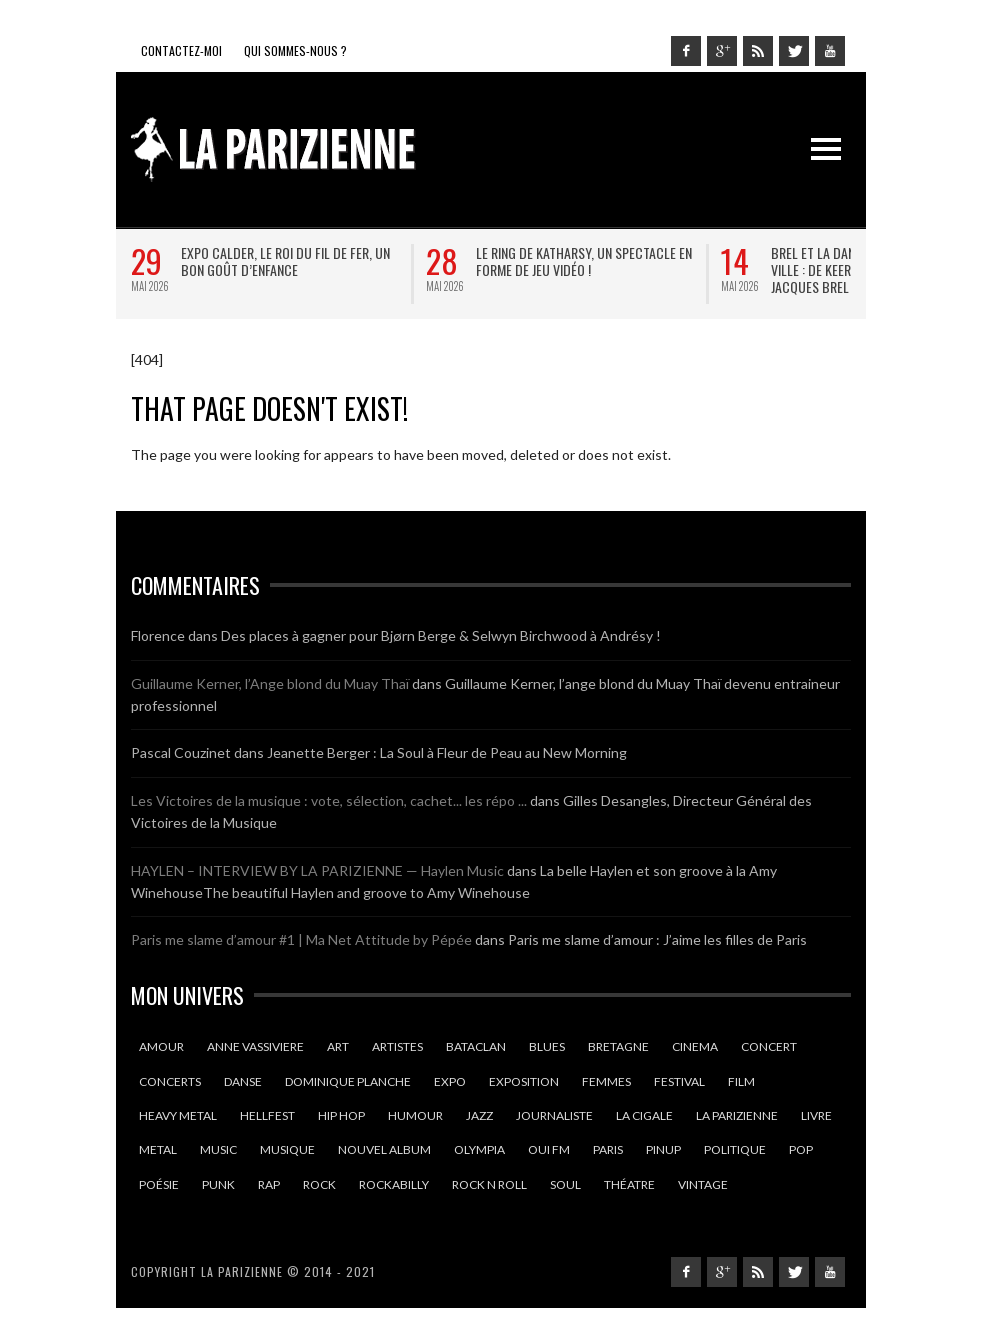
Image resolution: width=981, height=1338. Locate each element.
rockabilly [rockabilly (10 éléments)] (394, 1184)
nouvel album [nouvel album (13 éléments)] (384, 1149)
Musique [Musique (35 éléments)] (287, 1149)
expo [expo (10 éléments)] (450, 1081)
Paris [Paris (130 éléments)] (608, 1149)
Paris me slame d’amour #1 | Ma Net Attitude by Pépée (301, 939)
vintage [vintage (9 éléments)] (703, 1184)
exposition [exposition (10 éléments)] (524, 1081)
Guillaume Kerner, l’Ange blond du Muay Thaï (270, 683)
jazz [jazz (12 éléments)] (479, 1115)
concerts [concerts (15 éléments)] (170, 1081)
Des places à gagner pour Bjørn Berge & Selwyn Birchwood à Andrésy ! (441, 635)
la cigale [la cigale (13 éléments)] (644, 1115)
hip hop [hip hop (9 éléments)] (341, 1115)
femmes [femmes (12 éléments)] (606, 1081)
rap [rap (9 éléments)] (269, 1184)
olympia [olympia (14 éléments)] (479, 1149)
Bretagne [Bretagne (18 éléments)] (618, 1046)
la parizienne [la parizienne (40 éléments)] (737, 1115)
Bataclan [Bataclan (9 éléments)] (476, 1046)
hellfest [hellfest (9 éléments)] (267, 1115)
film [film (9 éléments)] (741, 1081)
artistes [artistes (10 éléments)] (397, 1046)
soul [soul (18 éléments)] (565, 1184)
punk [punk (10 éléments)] (218, 1184)
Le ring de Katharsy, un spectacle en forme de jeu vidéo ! (584, 261)
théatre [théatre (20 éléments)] (629, 1184)
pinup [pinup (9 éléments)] (663, 1149)
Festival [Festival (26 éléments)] (679, 1081)
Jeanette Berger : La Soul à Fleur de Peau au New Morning (447, 752)
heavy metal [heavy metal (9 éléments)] (178, 1115)
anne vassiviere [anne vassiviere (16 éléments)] (255, 1046)
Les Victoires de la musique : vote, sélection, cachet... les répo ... (329, 800)
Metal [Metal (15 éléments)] (158, 1149)
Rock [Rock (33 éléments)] (319, 1184)
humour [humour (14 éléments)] (415, 1115)
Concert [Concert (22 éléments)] (769, 1046)
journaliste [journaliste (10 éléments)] (554, 1115)
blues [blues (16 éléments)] (547, 1046)
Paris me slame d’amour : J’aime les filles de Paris (657, 939)
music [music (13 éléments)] (218, 1149)
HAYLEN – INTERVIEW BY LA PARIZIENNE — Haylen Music (317, 870)
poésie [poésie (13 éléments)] (159, 1184)
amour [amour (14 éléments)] (161, 1046)
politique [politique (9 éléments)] (735, 1149)
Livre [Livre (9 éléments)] (816, 1115)
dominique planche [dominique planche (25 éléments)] (348, 1081)
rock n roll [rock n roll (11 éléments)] (489, 1184)
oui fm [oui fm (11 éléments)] (549, 1149)
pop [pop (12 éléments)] (801, 1149)
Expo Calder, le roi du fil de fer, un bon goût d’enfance (285, 261)
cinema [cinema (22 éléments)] (695, 1046)
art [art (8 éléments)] (338, 1046)
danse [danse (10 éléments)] (243, 1081)
